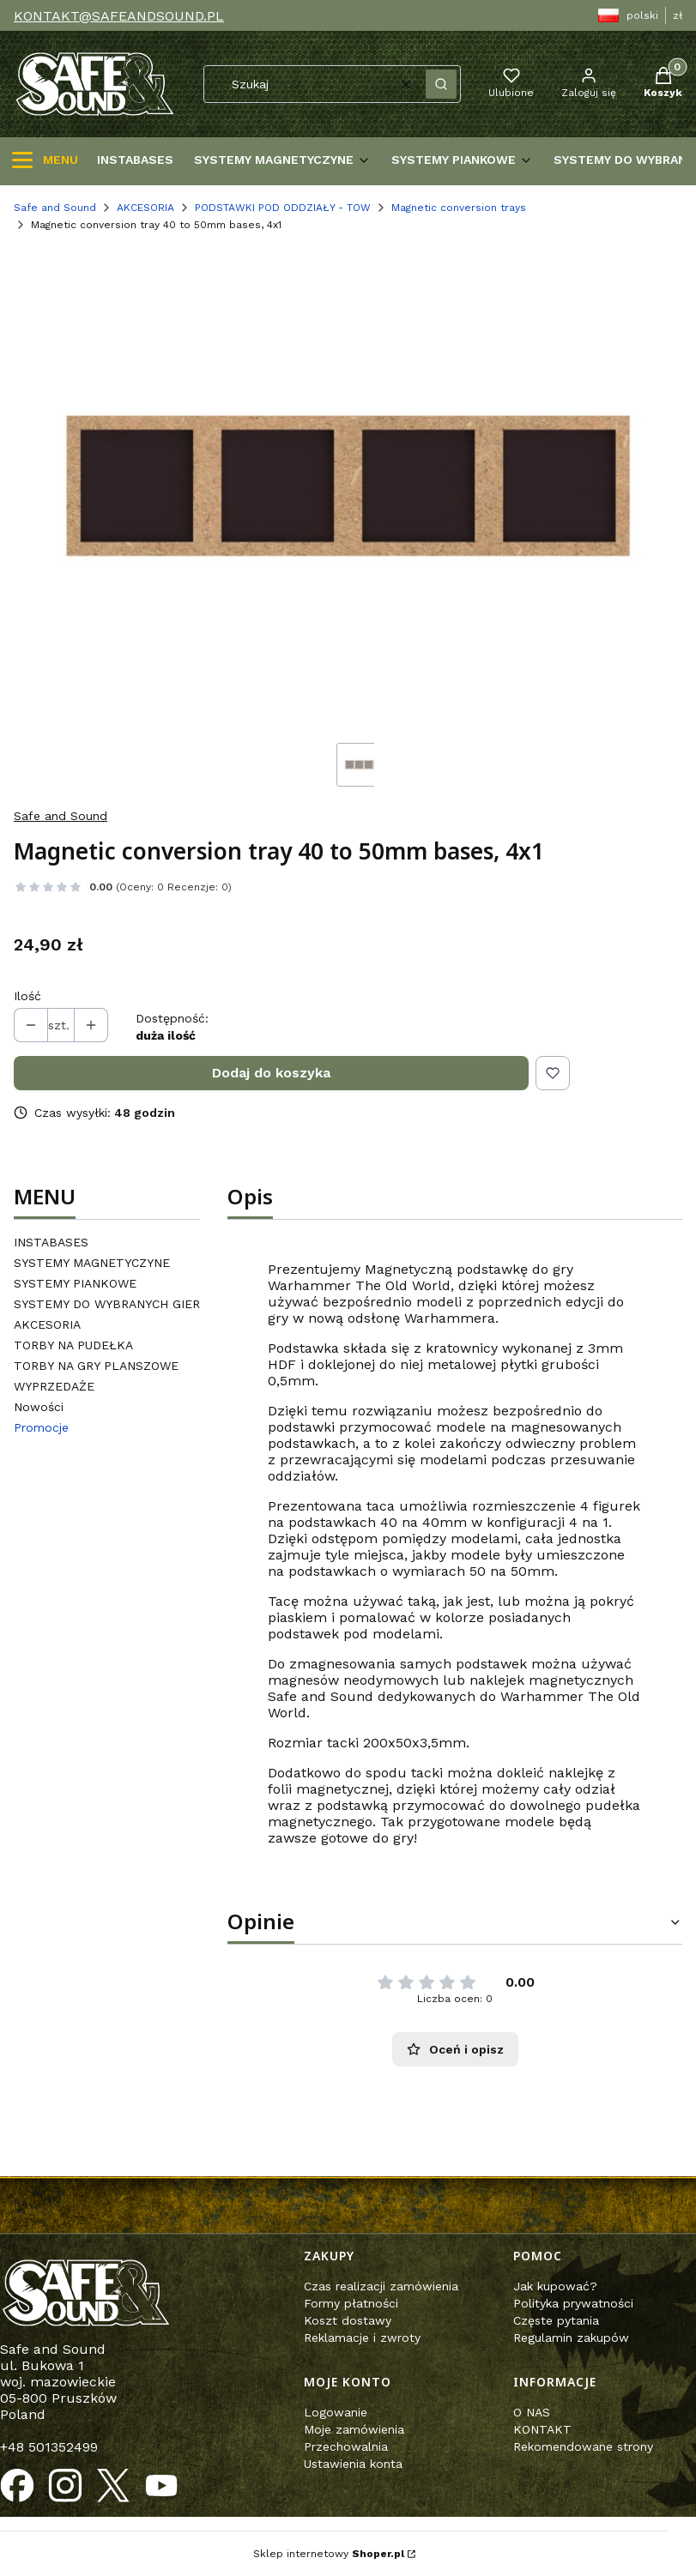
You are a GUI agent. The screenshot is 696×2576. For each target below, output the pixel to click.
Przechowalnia (346, 2446)
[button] (441, 84)
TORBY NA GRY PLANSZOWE (96, 1365)
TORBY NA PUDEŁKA (73, 1345)
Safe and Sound (55, 208)
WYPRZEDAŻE (54, 1386)
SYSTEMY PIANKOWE (75, 1283)
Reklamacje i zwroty (362, 2337)
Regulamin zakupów (571, 2337)
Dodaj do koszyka (271, 1073)
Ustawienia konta (353, 2463)
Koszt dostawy (347, 2320)
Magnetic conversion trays (458, 208)
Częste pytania (556, 2320)
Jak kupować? (555, 2286)
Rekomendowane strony (583, 2446)
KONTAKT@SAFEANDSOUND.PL (119, 16)
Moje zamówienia (354, 2429)
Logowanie (335, 2412)
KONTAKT (542, 2429)
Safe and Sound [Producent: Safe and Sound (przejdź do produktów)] (60, 816)
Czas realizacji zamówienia (381, 2286)
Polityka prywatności (573, 2303)
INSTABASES (51, 1242)
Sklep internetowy (328, 2554)
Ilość (27, 996)
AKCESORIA (145, 208)
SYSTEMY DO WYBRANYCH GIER (107, 1304)
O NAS (531, 2412)
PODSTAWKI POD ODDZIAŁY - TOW (283, 208)
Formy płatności (351, 2303)
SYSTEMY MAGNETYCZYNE (92, 1263)
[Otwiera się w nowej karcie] (17, 2486)
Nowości (39, 1407)
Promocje (41, 1427)
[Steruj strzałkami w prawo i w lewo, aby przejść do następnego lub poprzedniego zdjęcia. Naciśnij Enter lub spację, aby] (348, 488)
